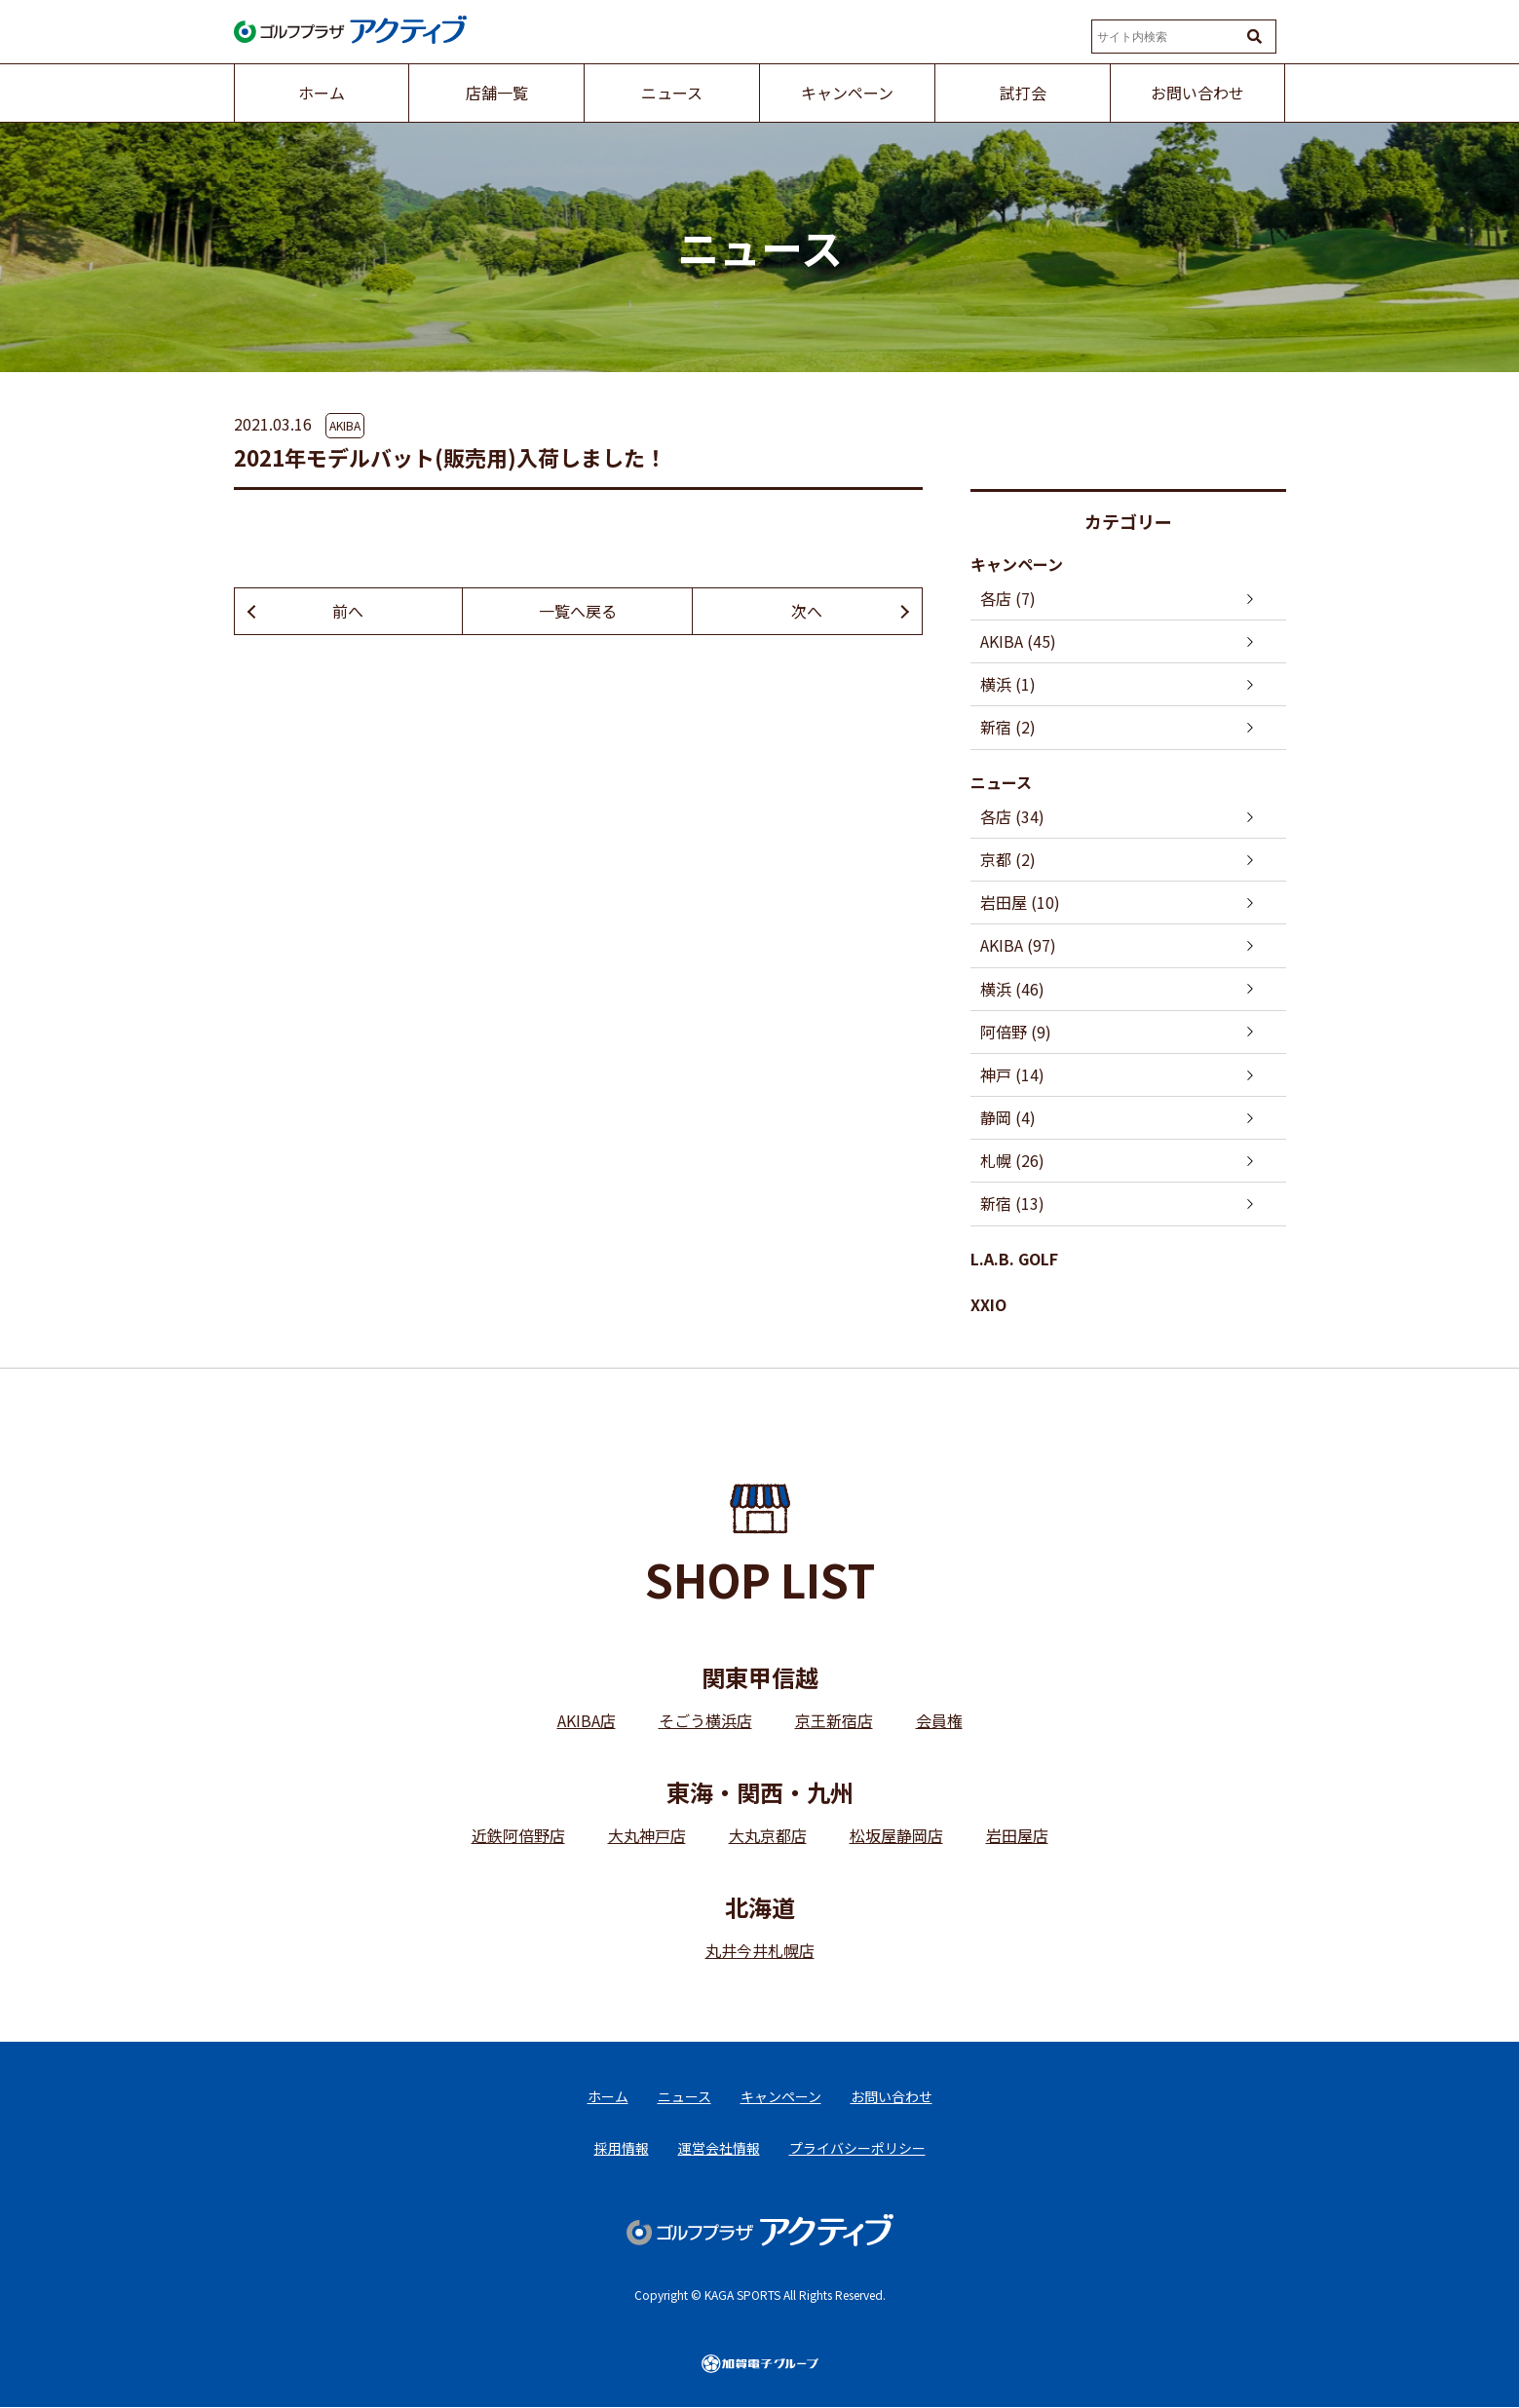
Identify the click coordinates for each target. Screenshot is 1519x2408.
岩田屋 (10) (1020, 902)
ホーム (608, 2096)
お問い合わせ (891, 2096)
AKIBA (345, 425)
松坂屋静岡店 (896, 1835)
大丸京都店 (768, 1835)
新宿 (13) (1012, 1203)
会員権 (939, 1720)
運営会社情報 (719, 2149)
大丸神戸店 (647, 1835)
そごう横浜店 (705, 1720)
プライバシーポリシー (857, 2149)
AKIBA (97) (1018, 945)
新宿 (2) (1008, 726)
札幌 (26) (1012, 1160)
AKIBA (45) (1018, 641)
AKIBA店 (586, 1720)
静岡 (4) (1008, 1117)
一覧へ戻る (578, 610)
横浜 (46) (1012, 988)
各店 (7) (1008, 598)
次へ (806, 610)
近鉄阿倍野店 (518, 1835)
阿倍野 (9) (1015, 1031)
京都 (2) (1008, 859)
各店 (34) (1012, 816)
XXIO (988, 1304)
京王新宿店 (834, 1720)
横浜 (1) (1008, 684)
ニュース (1001, 782)
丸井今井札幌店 (760, 1950)
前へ (347, 610)
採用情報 (621, 2149)
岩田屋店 (1017, 1835)
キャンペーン (1016, 564)
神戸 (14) (1012, 1074)
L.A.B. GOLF (1014, 1258)
